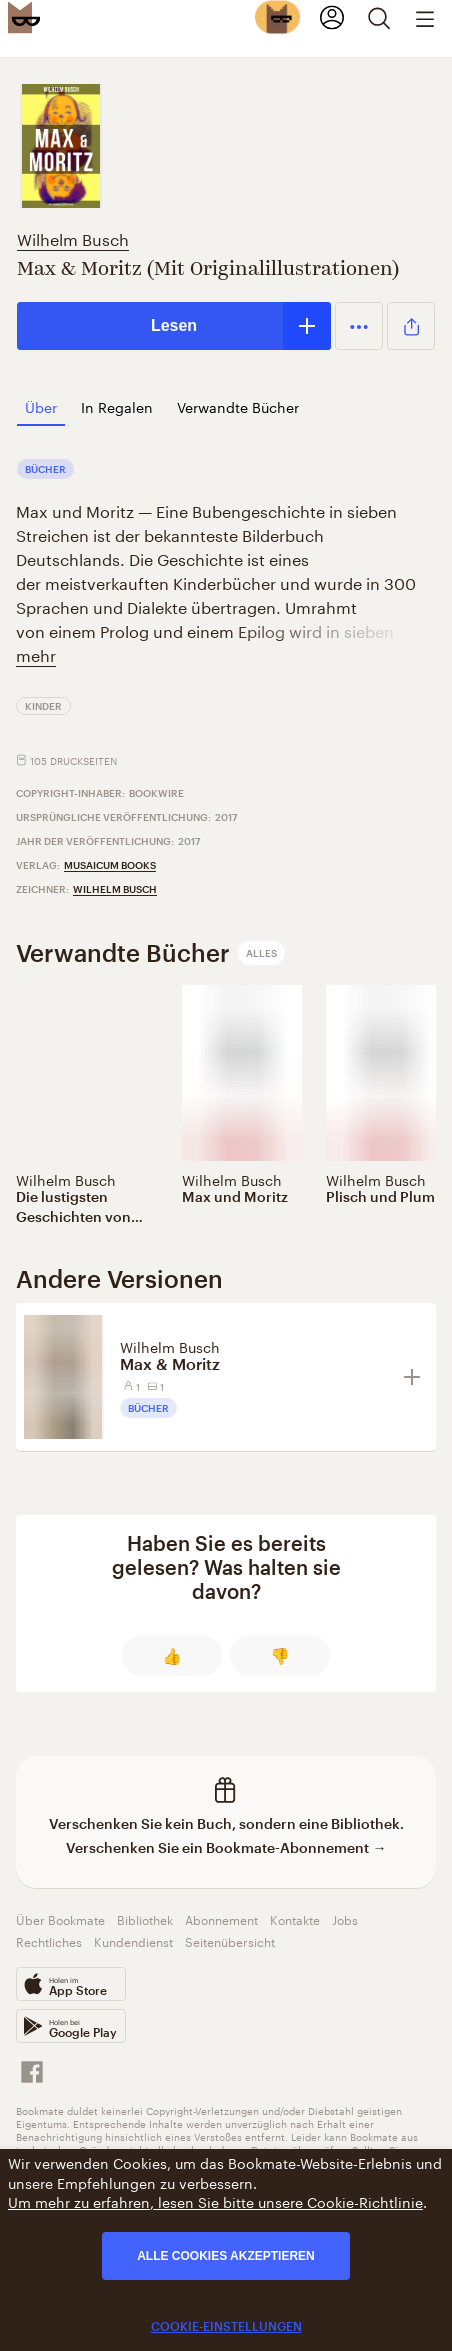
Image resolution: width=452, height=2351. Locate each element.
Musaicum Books (110, 865)
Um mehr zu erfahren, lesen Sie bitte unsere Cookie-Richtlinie (215, 2201)
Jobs (345, 1918)
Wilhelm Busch (73, 237)
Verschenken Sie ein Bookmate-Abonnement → (226, 1847)
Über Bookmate (60, 1918)
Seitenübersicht (230, 1940)
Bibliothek (145, 1918)
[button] (359, 326)
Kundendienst (133, 1940)
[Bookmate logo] (24, 17)
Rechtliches (49, 1940)
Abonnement (221, 1918)
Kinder (43, 706)
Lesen (174, 325)
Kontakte (295, 1918)
